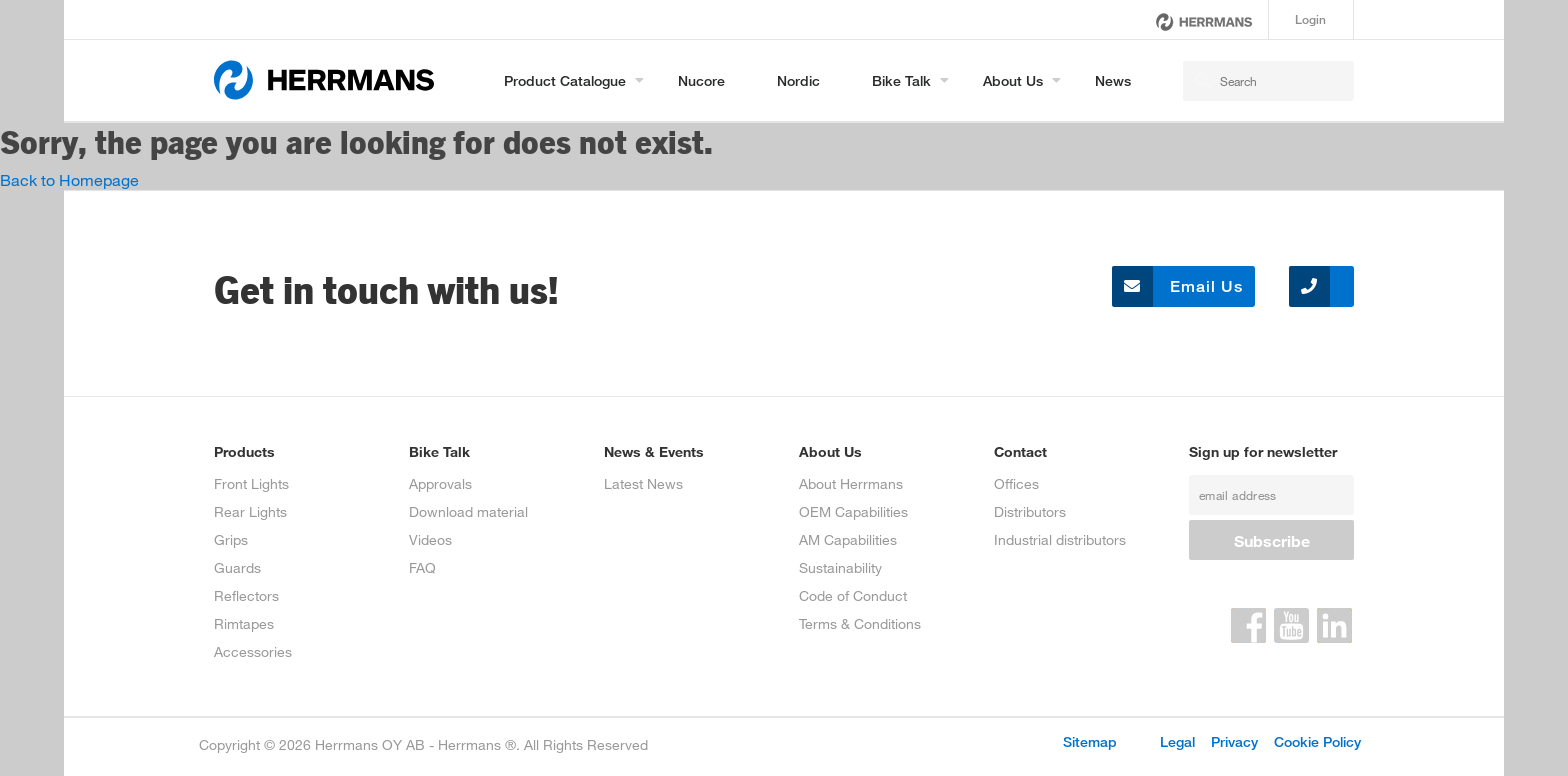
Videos (430, 539)
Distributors (1030, 511)
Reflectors (246, 595)
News (1113, 80)
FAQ (422, 567)
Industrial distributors (1060, 539)
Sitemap (1090, 741)
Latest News (643, 483)
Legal (1177, 741)
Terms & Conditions (860, 623)
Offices (1016, 483)
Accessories (253, 651)
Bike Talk (901, 80)
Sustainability (840, 567)
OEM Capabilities (853, 511)
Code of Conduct (853, 595)
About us (1013, 80)
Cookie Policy (1317, 741)
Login (1310, 19)
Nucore (701, 80)
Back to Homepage (69, 179)
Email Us (1177, 286)
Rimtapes (244, 623)
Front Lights (251, 483)
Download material (468, 511)
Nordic (798, 80)
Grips (231, 539)
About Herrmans (851, 483)
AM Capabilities (848, 539)
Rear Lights (250, 511)
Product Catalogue (565, 80)
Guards (237, 567)
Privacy (1234, 741)
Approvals (440, 483)
